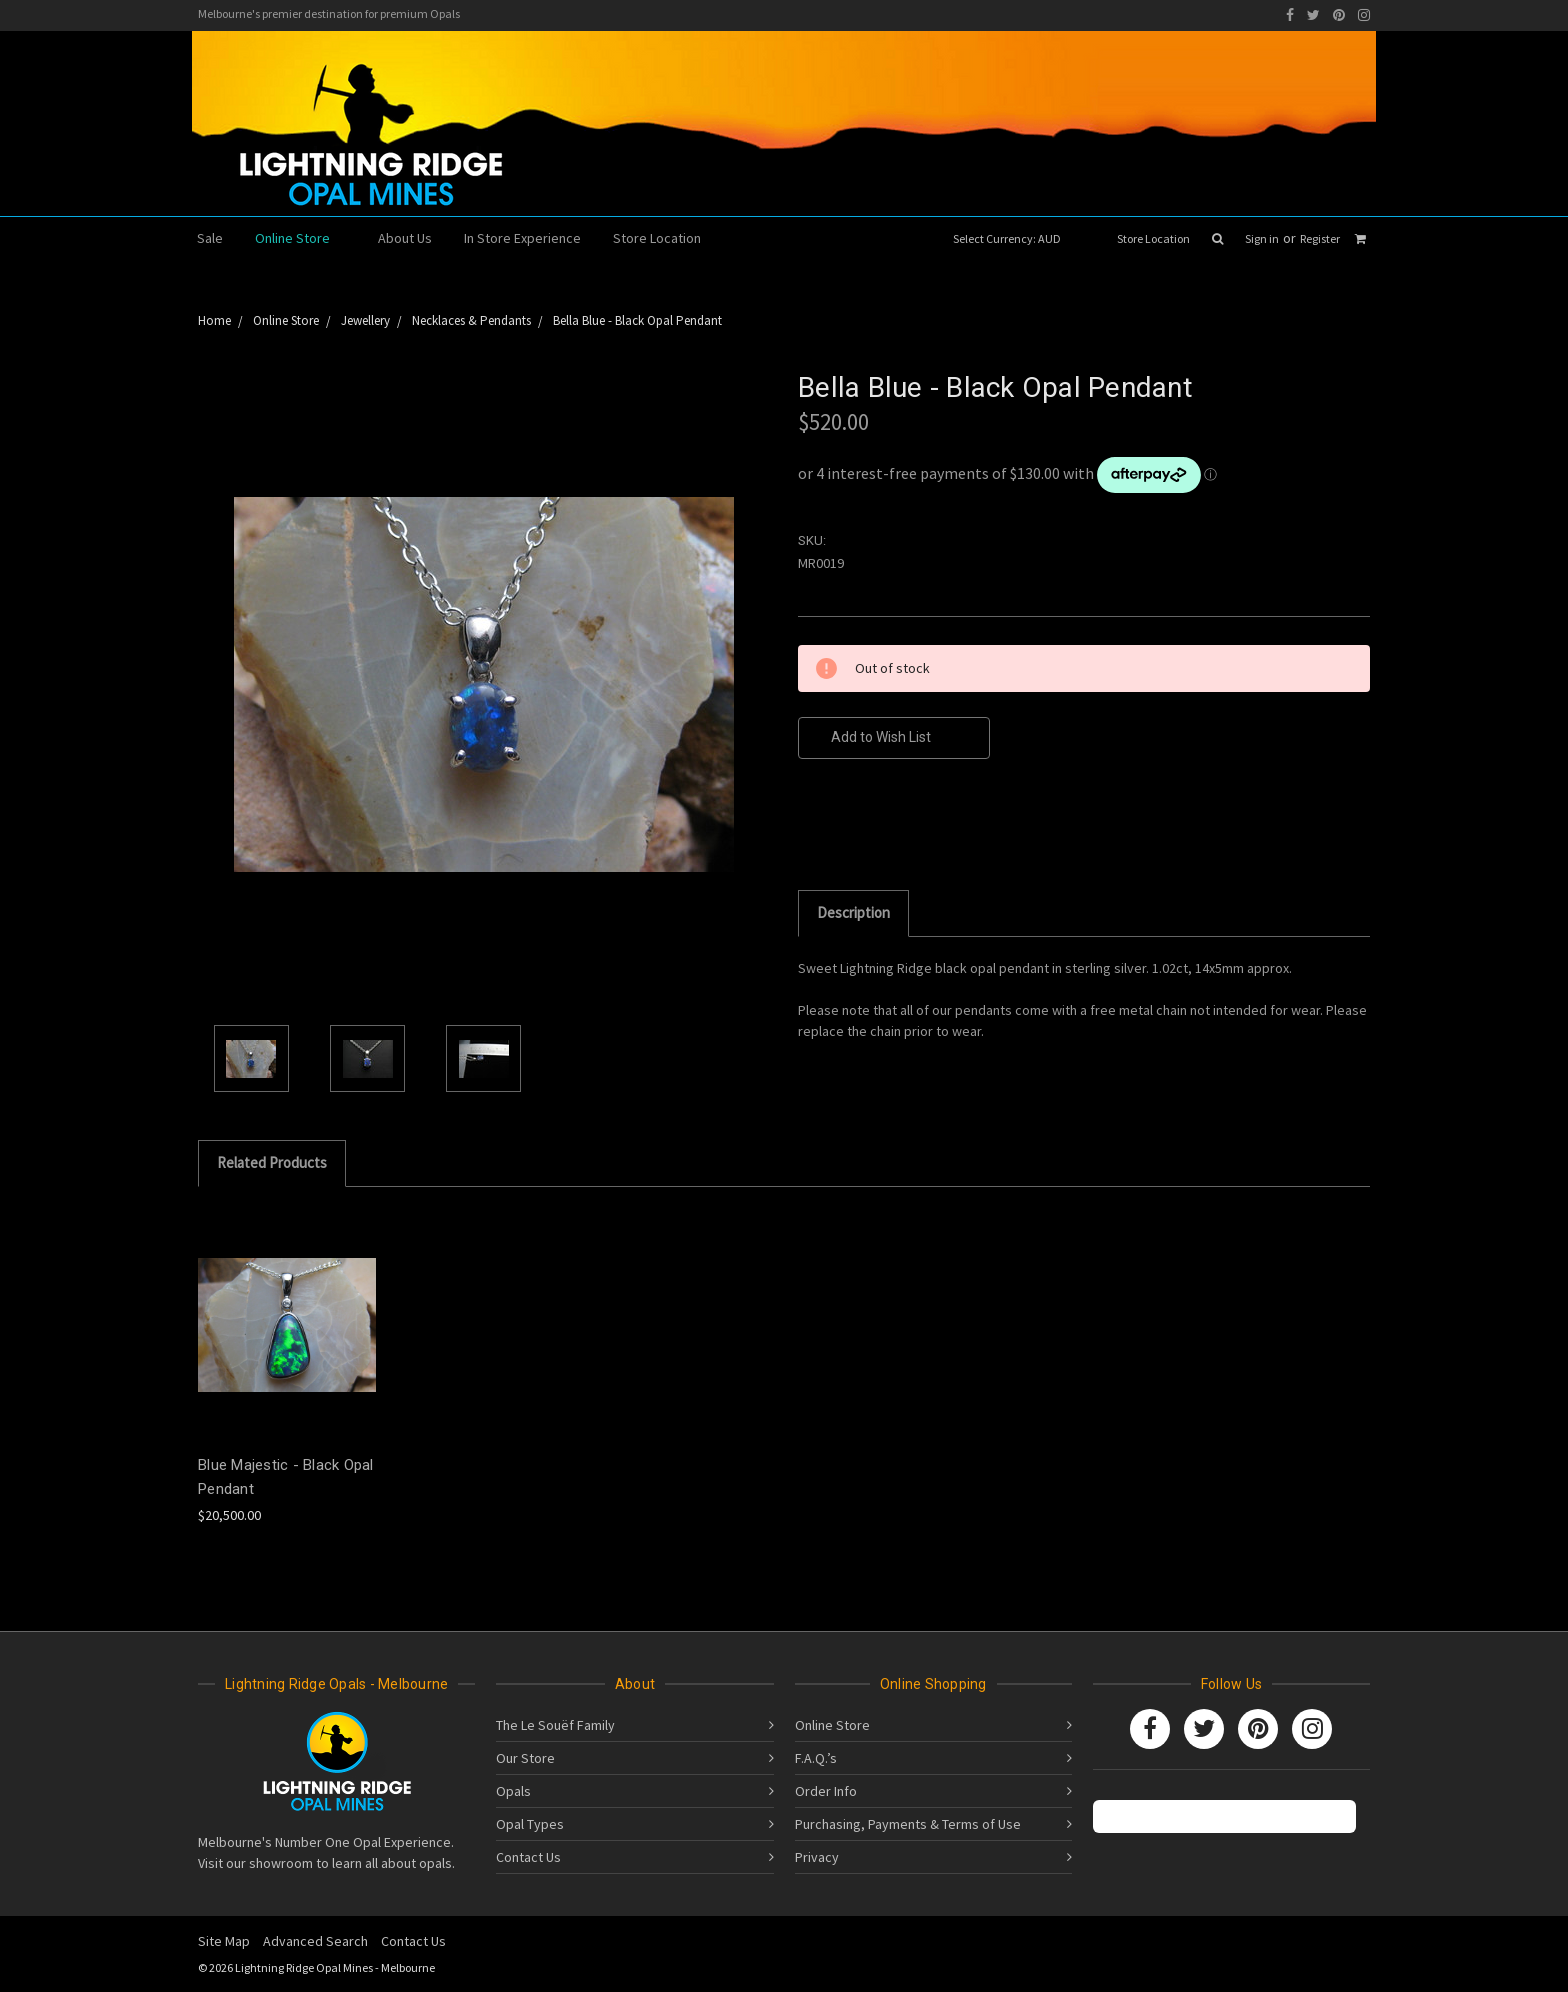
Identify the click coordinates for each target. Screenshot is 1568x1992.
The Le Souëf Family (555, 1725)
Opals (513, 1791)
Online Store (300, 238)
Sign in (1262, 238)
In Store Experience (522, 238)
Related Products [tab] (272, 1162)
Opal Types (530, 1824)
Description (853, 912)
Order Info (826, 1791)
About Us (405, 238)
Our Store (525, 1758)
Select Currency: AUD (1013, 238)
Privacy (817, 1857)
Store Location (1153, 238)
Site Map (224, 1941)
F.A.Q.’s (816, 1758)
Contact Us (528, 1857)
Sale (210, 238)
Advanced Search (315, 1941)
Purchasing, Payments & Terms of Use (908, 1824)
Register (1320, 238)
